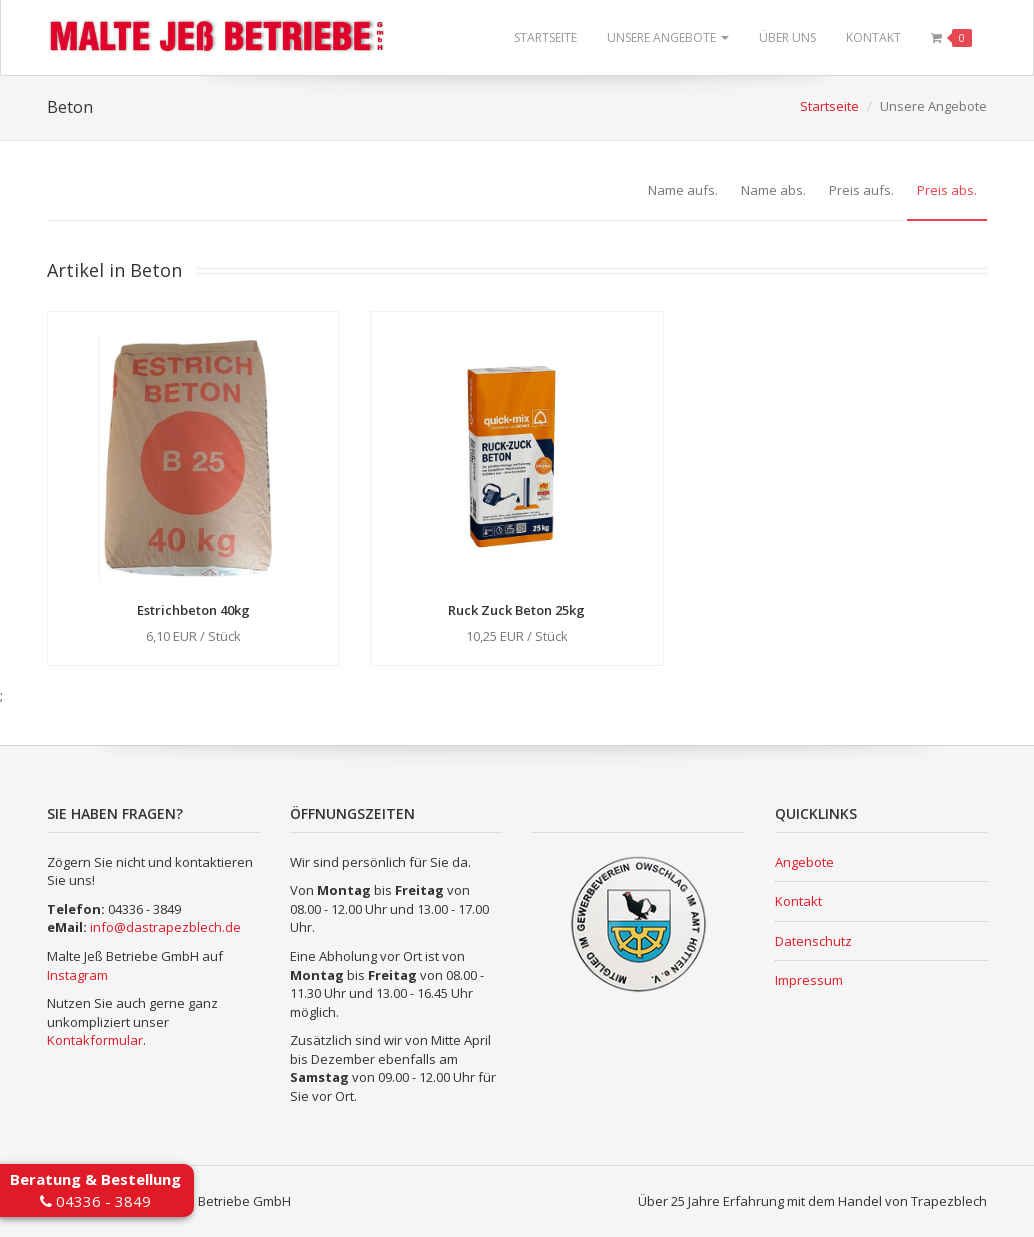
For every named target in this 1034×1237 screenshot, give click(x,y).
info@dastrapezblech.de (165, 927)
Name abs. (773, 190)
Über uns (787, 37)
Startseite (545, 37)
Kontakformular (95, 1040)
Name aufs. (683, 190)
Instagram (77, 975)
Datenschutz (813, 941)
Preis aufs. (861, 190)
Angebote (804, 862)
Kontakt (873, 37)
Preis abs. (947, 190)
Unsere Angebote (668, 37)
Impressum (809, 980)
